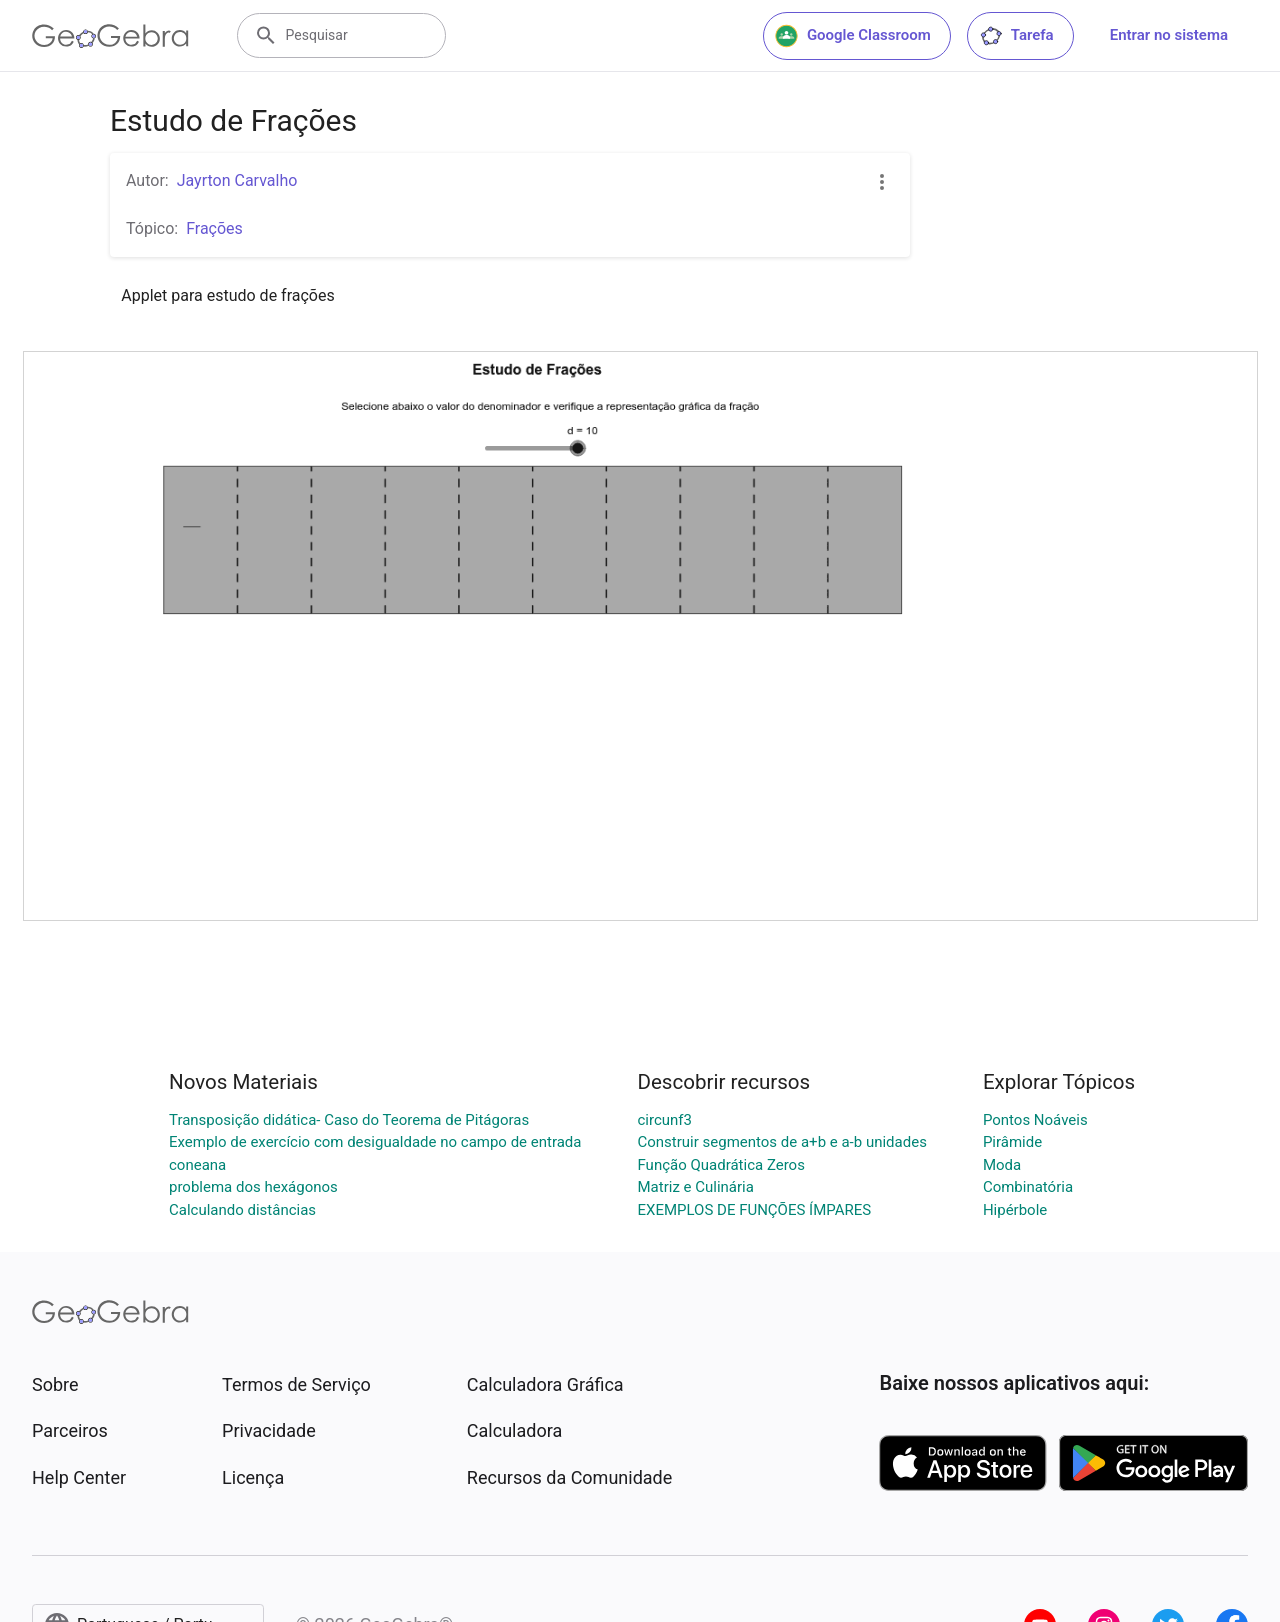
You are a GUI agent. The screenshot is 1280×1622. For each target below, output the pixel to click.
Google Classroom (853, 36)
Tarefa (1016, 36)
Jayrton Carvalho (237, 180)
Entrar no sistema (1169, 35)
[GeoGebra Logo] (110, 36)
